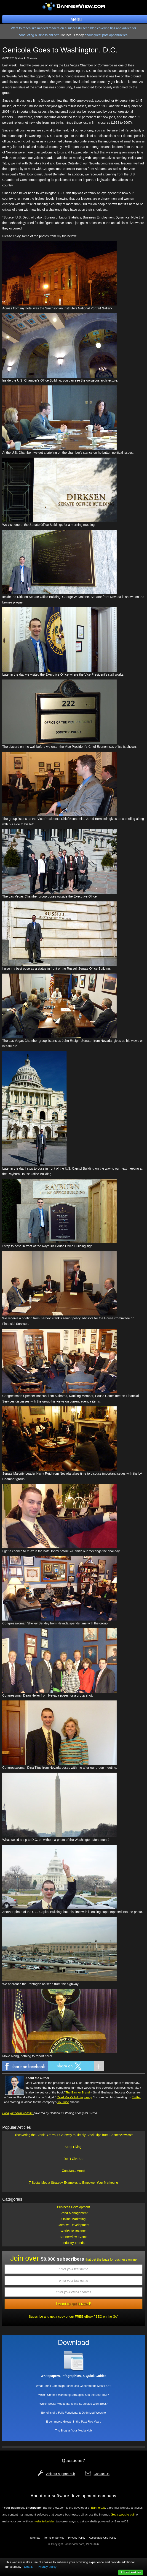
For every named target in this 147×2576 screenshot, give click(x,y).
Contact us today (72, 35)
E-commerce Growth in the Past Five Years (73, 2421)
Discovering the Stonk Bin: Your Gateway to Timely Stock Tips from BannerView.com (73, 2135)
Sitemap (35, 2537)
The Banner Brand (77, 2092)
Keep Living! (73, 2147)
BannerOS (98, 2507)
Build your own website (17, 2113)
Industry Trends (73, 2243)
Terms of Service (54, 2537)
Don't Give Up (73, 2159)
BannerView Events (74, 2237)
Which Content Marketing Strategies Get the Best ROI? (73, 2394)
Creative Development (73, 2225)
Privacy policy (47, 2566)
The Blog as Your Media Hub (73, 2430)
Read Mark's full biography (74, 2097)
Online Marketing (73, 2219)
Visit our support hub (60, 2474)
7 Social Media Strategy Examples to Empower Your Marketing (73, 2182)
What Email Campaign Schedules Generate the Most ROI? (73, 2386)
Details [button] (28, 2566)
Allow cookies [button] (130, 2572)
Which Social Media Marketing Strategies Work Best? (74, 2403)
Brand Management (73, 2213)
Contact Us (102, 2474)
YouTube (63, 2102)
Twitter (136, 2097)
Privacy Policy (76, 2537)
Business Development (73, 2207)
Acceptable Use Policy (102, 2537)
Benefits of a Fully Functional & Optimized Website (73, 2412)
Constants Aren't (73, 2170)
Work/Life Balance (73, 2231)
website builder (44, 2521)
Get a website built (123, 2514)
